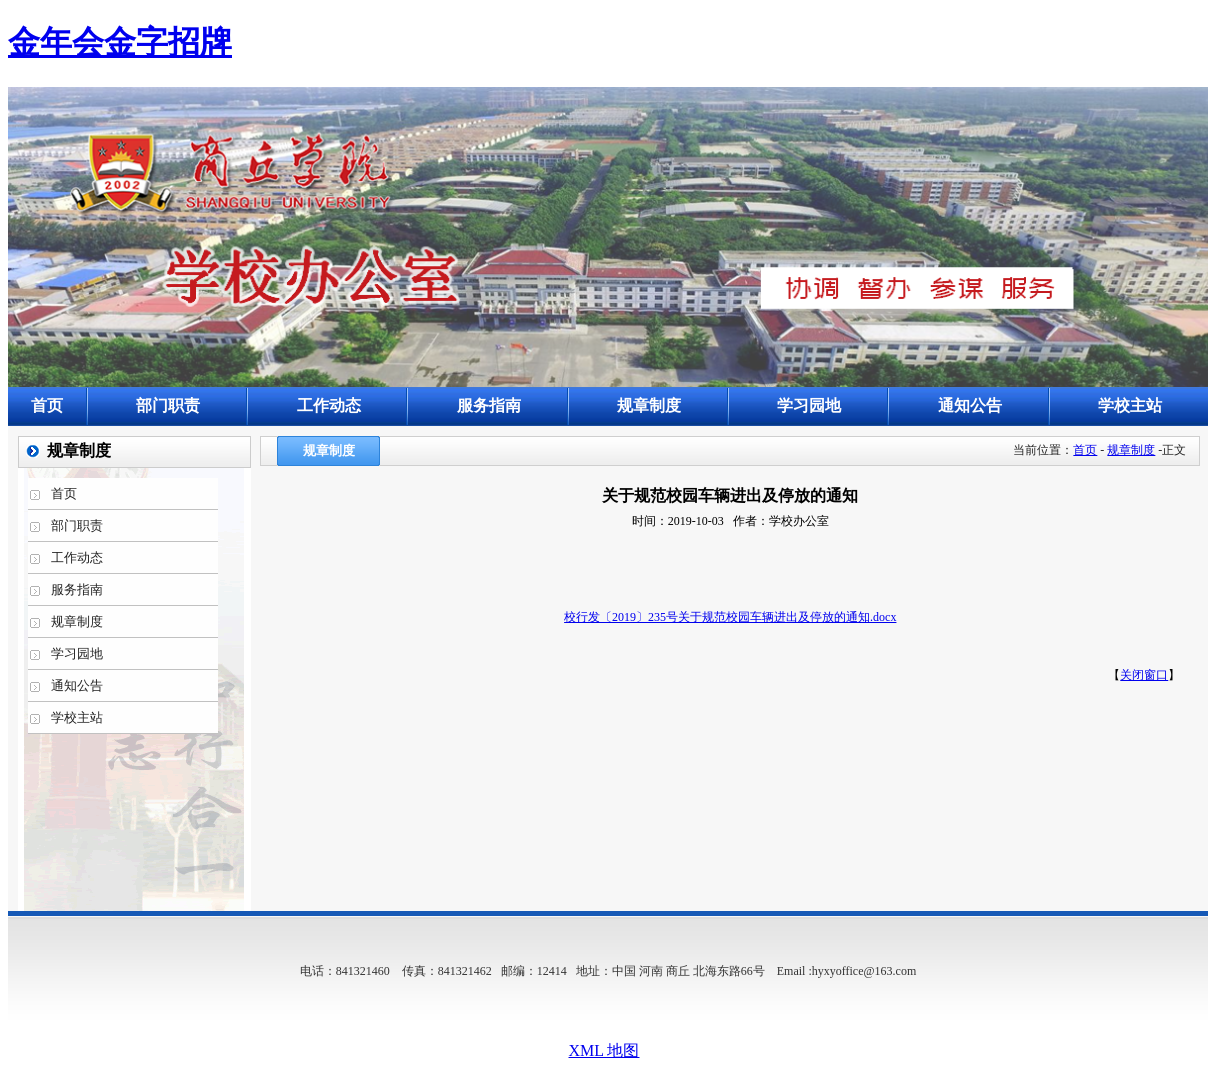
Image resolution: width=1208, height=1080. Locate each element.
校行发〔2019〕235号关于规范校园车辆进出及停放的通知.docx (730, 617)
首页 (1085, 450)
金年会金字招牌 (120, 42)
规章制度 (1131, 450)
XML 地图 (604, 1050)
